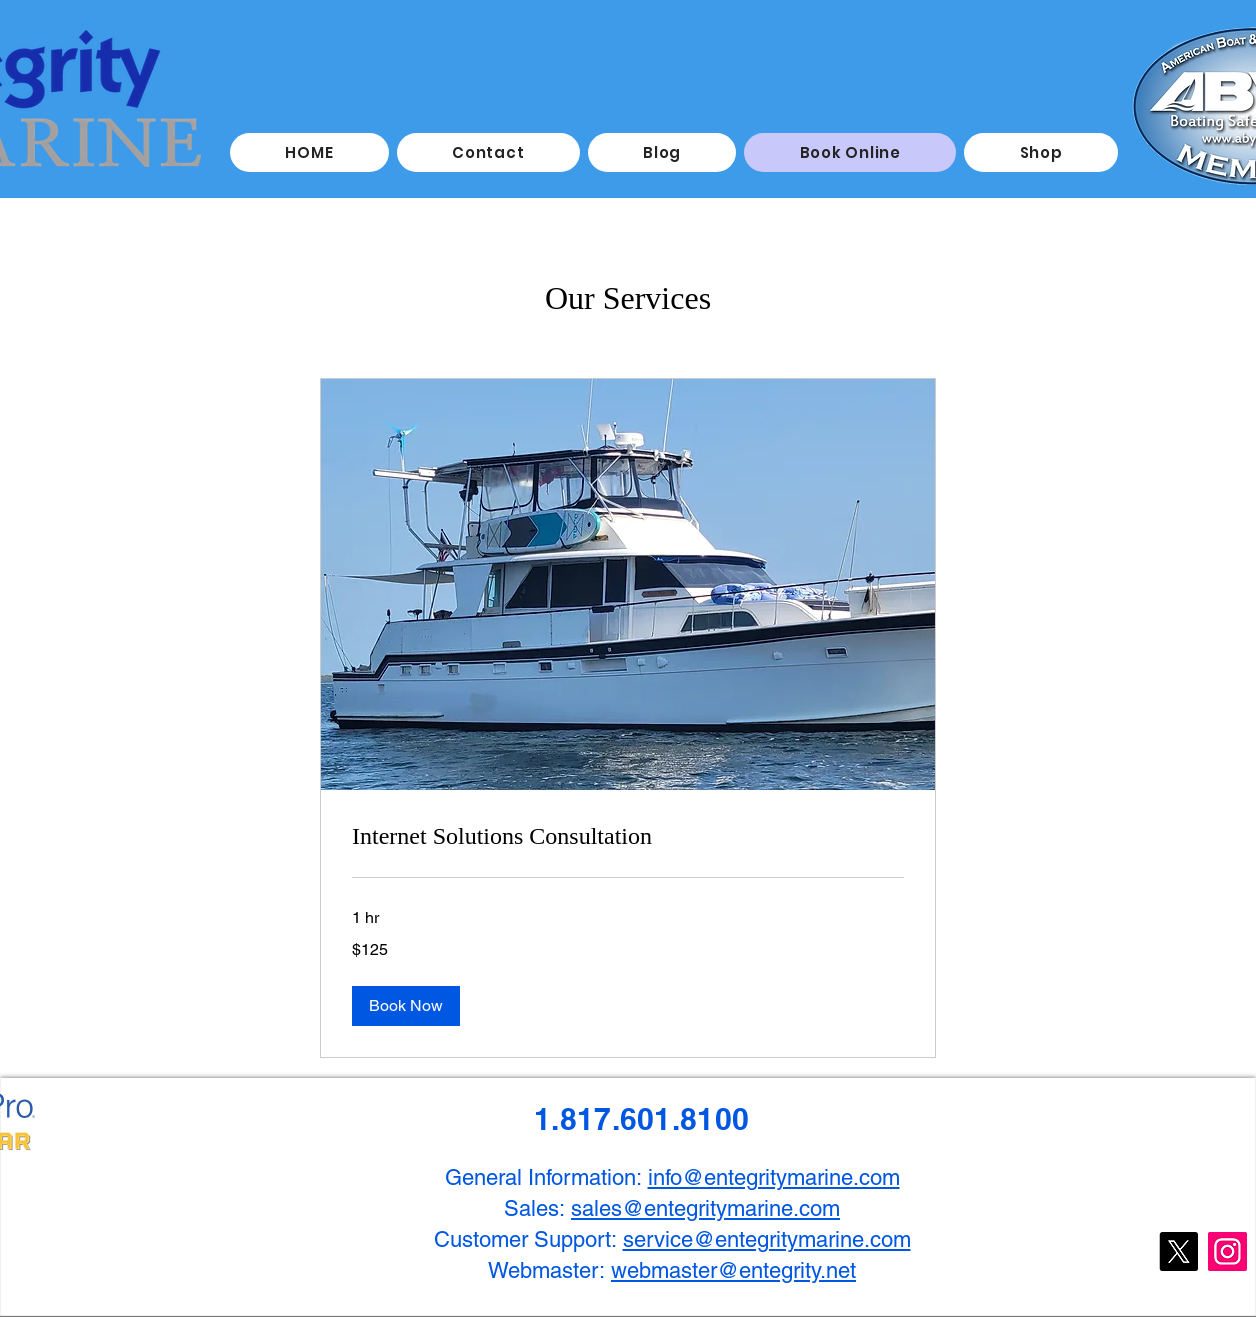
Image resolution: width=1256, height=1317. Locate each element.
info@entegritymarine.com (774, 1177)
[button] (406, 1006)
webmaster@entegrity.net (733, 1270)
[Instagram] (1227, 1251)
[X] (1178, 1251)
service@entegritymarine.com (767, 1239)
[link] (628, 837)
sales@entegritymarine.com (705, 1208)
